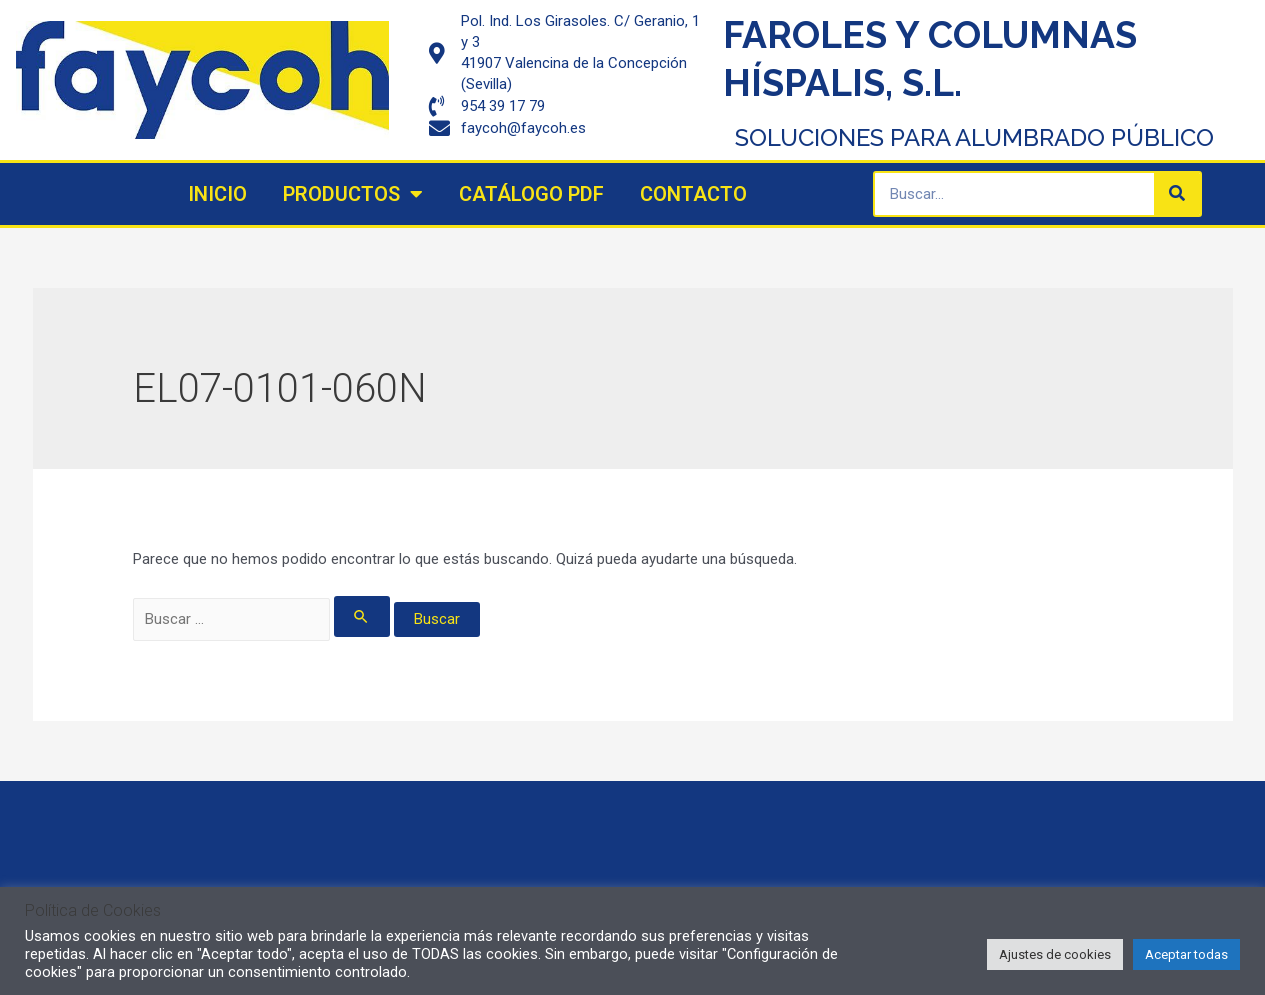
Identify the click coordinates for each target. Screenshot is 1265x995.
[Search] (1177, 194)
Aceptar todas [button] (1186, 954)
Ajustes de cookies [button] (1055, 954)
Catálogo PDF (531, 194)
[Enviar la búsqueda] (362, 616)
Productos (353, 194)
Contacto (693, 194)
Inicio (217, 194)
